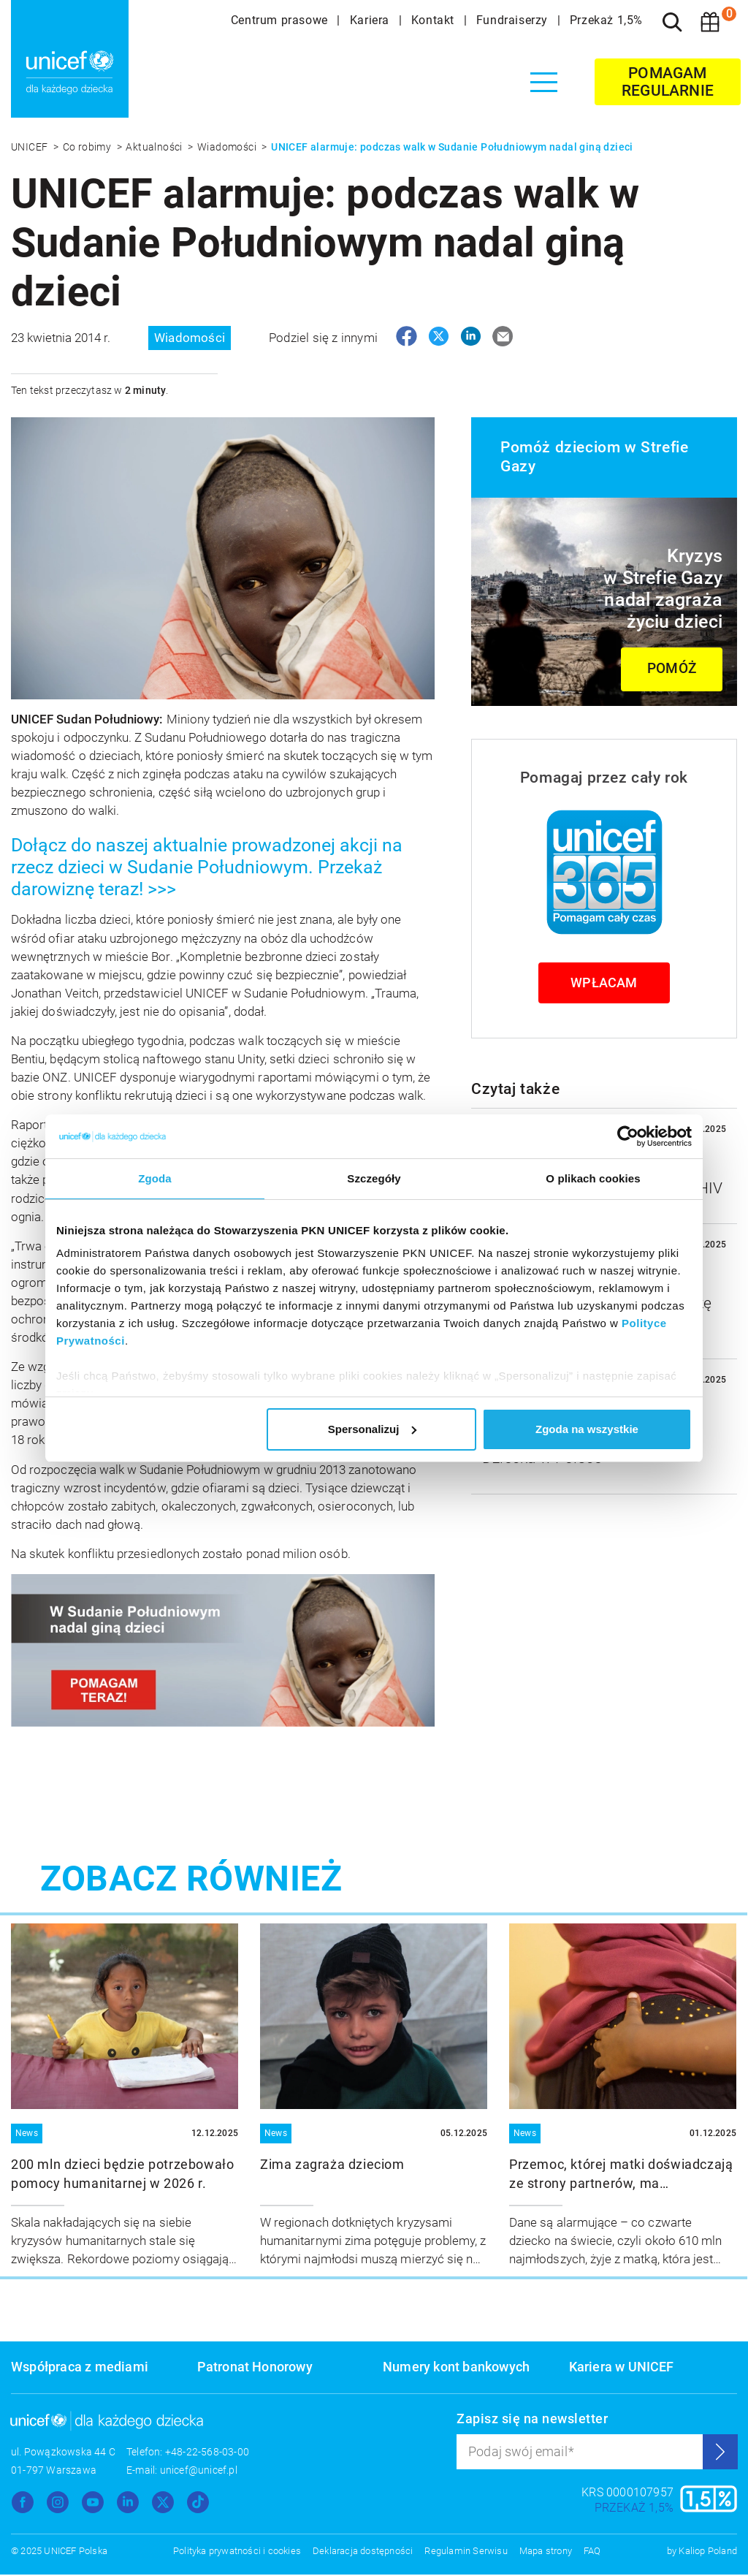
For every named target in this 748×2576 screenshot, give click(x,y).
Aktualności (155, 147)
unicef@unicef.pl (198, 2471)
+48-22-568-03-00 (207, 2453)
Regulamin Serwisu (465, 2552)
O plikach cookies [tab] (593, 1178)
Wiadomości (228, 147)
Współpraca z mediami (79, 2368)
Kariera (371, 20)
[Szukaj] (672, 21)
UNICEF (30, 147)
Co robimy (88, 147)
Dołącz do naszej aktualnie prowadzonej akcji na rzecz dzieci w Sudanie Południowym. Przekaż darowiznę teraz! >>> (206, 868)
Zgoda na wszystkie (586, 1429)
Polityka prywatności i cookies (237, 2552)
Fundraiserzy (514, 20)
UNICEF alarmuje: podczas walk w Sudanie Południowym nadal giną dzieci (452, 147)
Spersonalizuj (372, 1429)
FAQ (592, 2552)
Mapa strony (545, 2552)
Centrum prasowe (281, 20)
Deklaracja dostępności (363, 2552)
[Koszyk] (710, 21)
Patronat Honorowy (255, 2368)
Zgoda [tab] (155, 1178)
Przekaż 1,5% (606, 20)
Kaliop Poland (708, 2552)
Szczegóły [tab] (373, 1178)
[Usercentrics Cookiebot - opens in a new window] (628, 1136)
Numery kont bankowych (456, 2368)
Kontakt (434, 20)
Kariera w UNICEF (621, 2368)
